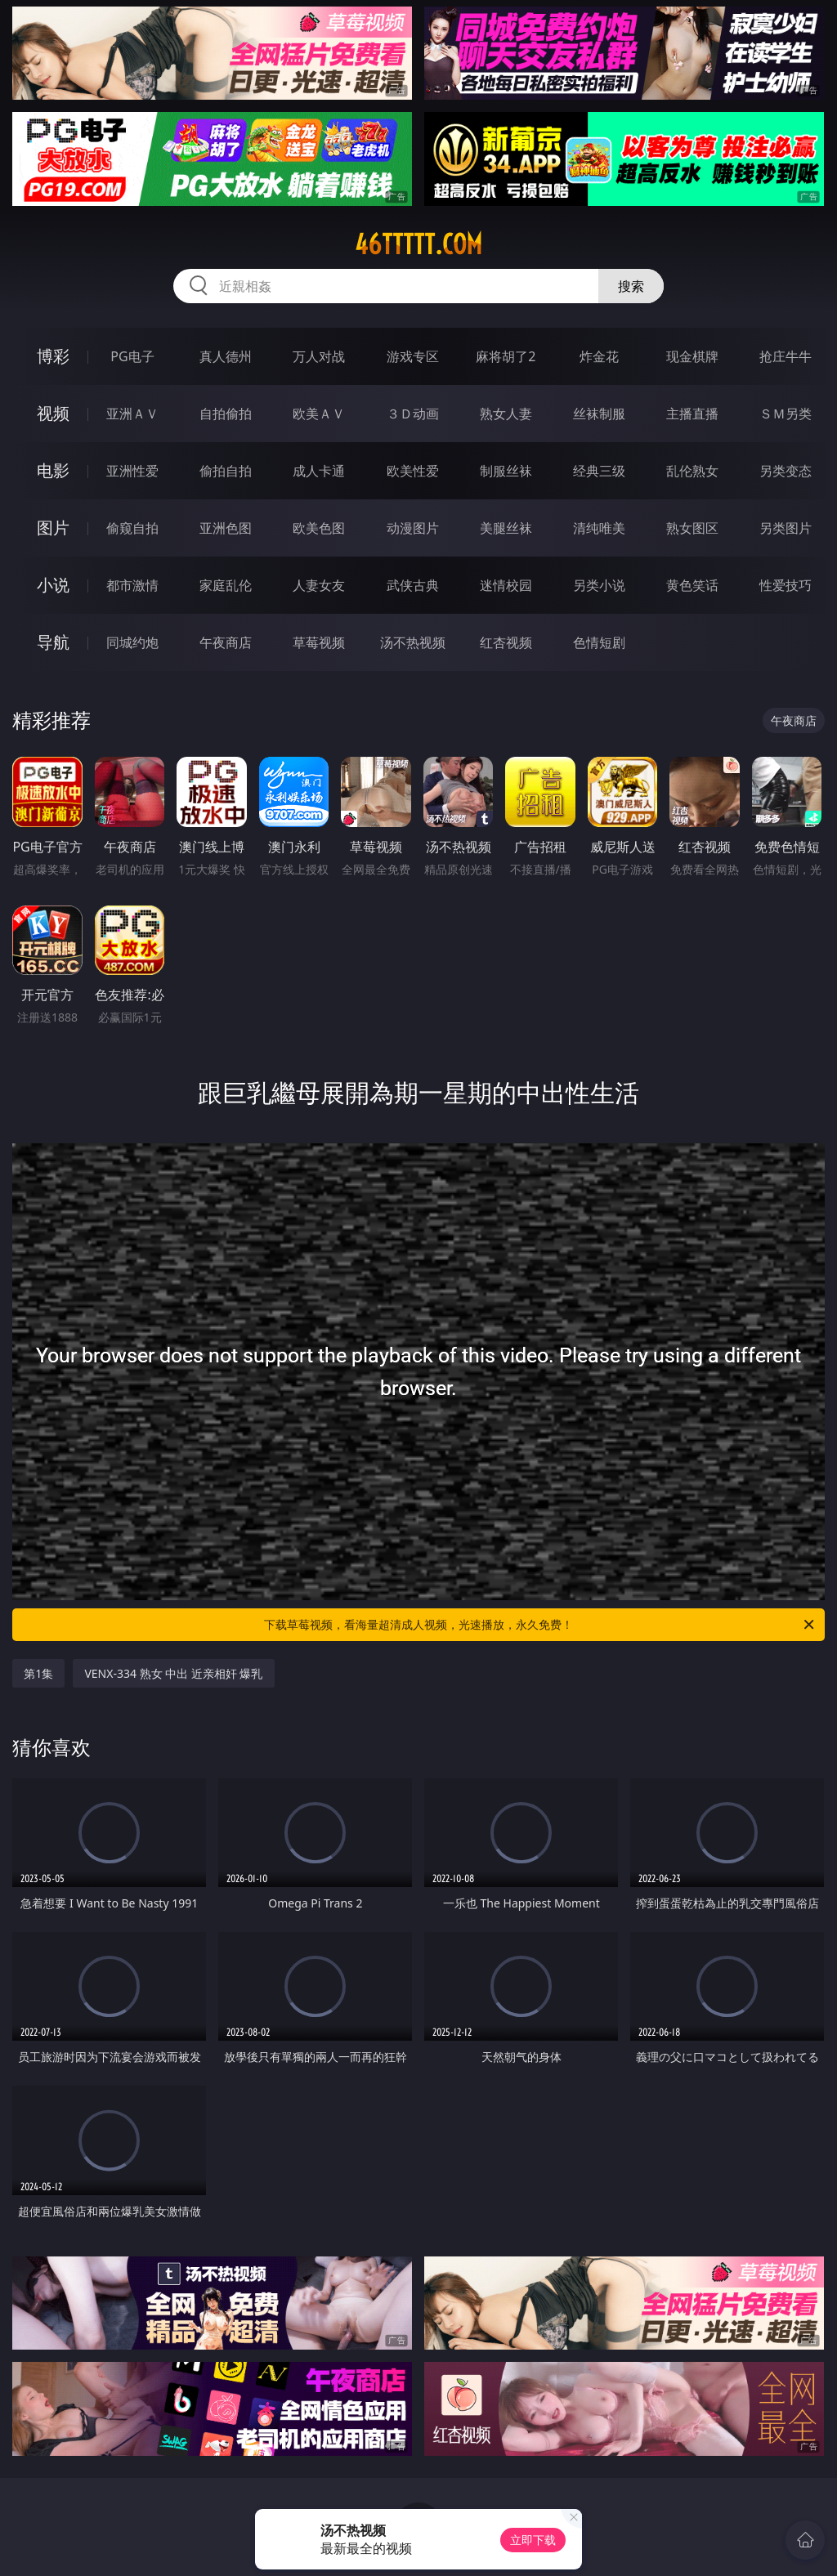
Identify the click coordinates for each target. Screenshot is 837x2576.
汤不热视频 (412, 642)
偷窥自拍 (132, 528)
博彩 (53, 356)
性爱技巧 (785, 585)
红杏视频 (506, 642)
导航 (53, 642)
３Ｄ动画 (413, 414)
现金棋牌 (692, 356)
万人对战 (319, 356)
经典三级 (599, 471)
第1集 (38, 1673)
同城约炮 (132, 642)
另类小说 (599, 585)
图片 (53, 528)
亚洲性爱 (132, 471)
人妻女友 (319, 585)
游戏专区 (413, 356)
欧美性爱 (413, 471)
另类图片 (785, 528)
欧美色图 (319, 528)
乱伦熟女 (692, 471)
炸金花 (599, 356)
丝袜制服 (599, 414)
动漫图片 (413, 528)
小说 (53, 585)
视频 (53, 413)
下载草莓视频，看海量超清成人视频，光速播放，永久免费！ (540, 1625)
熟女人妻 (506, 414)
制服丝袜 (506, 471)
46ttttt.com (418, 244)
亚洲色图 (225, 528)
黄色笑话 (692, 585)
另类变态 (785, 471)
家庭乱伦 (225, 585)
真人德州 (225, 356)
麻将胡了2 (505, 356)
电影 (53, 470)
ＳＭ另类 (785, 414)
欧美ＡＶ (319, 414)
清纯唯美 (599, 528)
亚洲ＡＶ (132, 414)
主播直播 (692, 414)
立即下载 (533, 2539)
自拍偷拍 (225, 414)
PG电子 (132, 356)
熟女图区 (692, 528)
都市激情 (132, 585)
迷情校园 (506, 585)
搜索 (631, 286)
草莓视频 (319, 642)
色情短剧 (599, 642)
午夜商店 (225, 642)
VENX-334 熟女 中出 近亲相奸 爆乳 (173, 1673)
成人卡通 (319, 471)
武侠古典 (413, 585)
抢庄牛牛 (785, 356)
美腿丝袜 (506, 528)
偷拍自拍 (225, 471)
